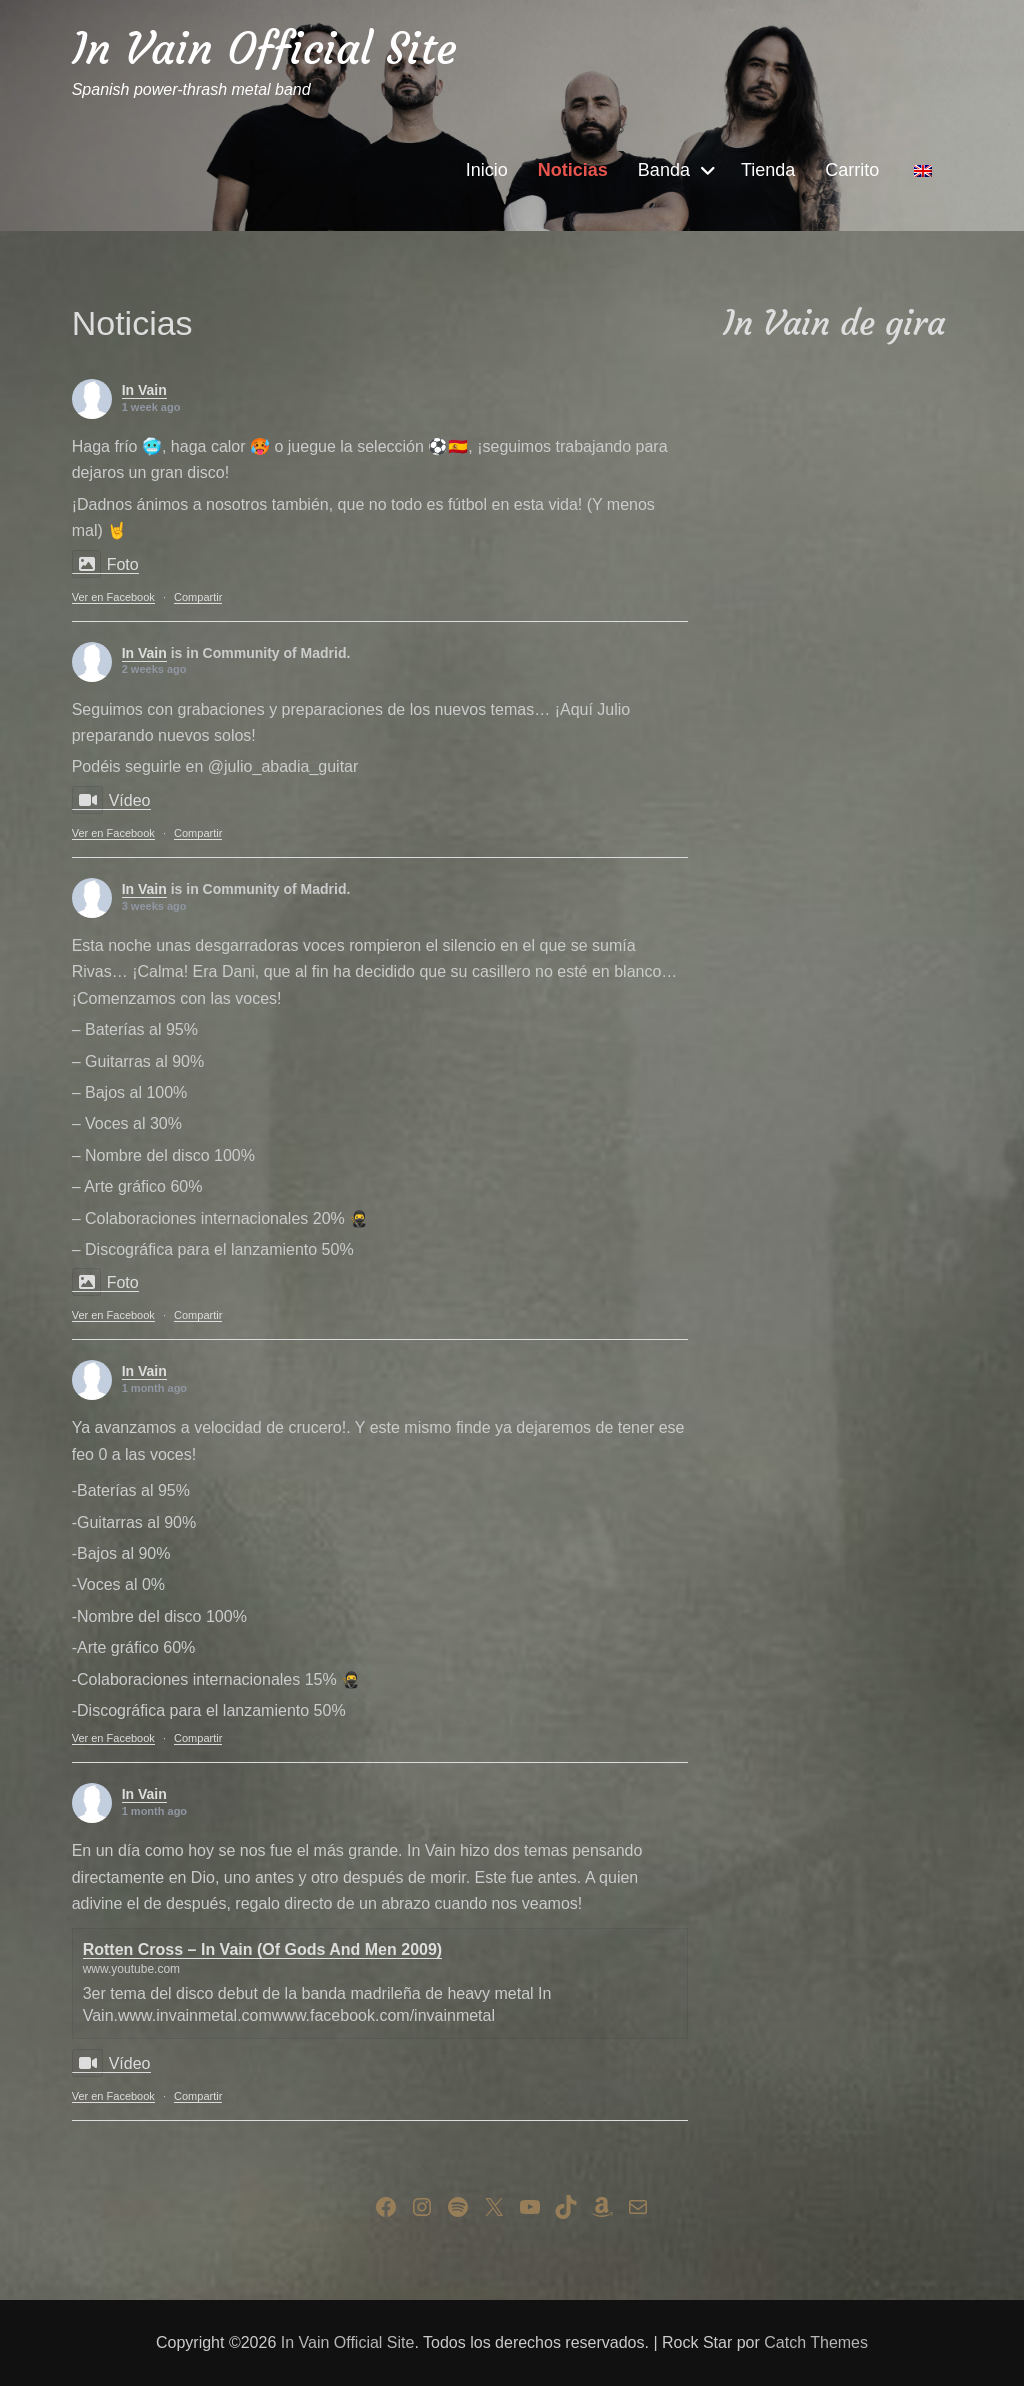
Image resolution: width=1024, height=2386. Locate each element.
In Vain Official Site (264, 48)
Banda (664, 170)
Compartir (198, 597)
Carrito (852, 170)
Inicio (487, 170)
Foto (105, 564)
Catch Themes (816, 2342)
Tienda (768, 170)
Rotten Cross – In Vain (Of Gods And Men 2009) (262, 1949)
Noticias (573, 170)
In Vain (144, 390)
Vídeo (111, 800)
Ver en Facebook (113, 597)
